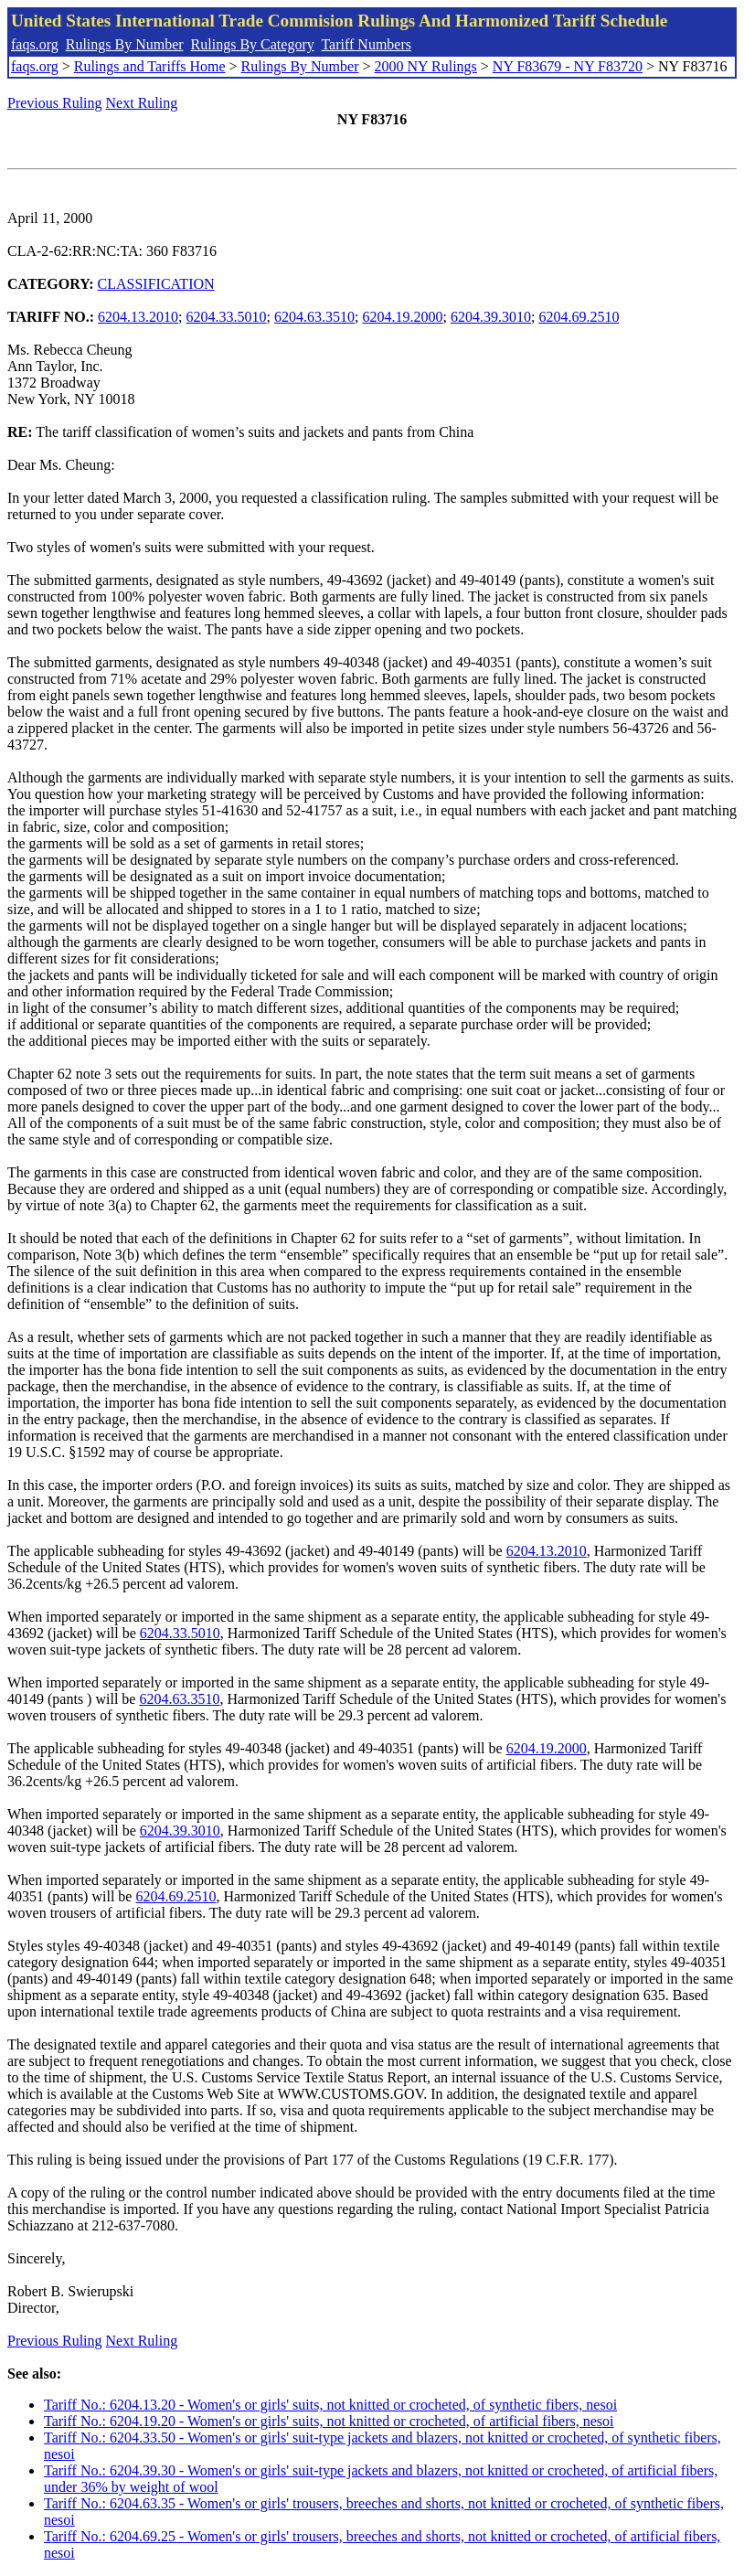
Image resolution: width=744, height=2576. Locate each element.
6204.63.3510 (314, 317)
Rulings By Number (125, 44)
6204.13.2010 (138, 317)
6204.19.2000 (402, 317)
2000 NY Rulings (426, 66)
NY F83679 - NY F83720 (568, 66)
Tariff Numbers (366, 44)
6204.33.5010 (226, 317)
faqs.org (34, 44)
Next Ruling (142, 103)
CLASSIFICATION (156, 284)
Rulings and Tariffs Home (150, 66)
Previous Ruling (54, 103)
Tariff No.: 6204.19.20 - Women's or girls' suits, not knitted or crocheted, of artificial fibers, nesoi (329, 2421)
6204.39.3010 (491, 317)
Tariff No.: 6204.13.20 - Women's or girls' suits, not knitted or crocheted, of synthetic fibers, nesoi (330, 2404)
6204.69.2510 (578, 317)
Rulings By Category (252, 44)
